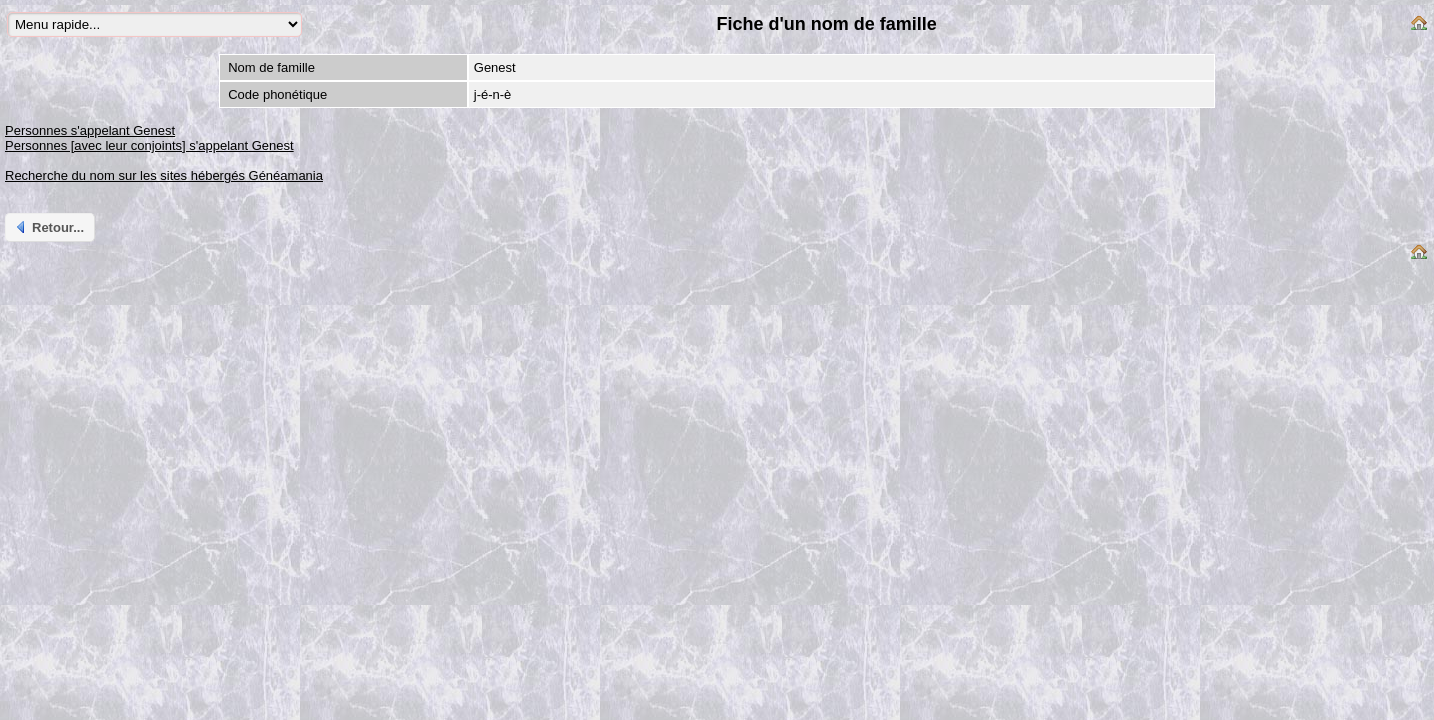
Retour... (48, 227)
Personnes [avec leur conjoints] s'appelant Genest (149, 145)
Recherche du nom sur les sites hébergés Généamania (164, 175)
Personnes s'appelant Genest (90, 130)
